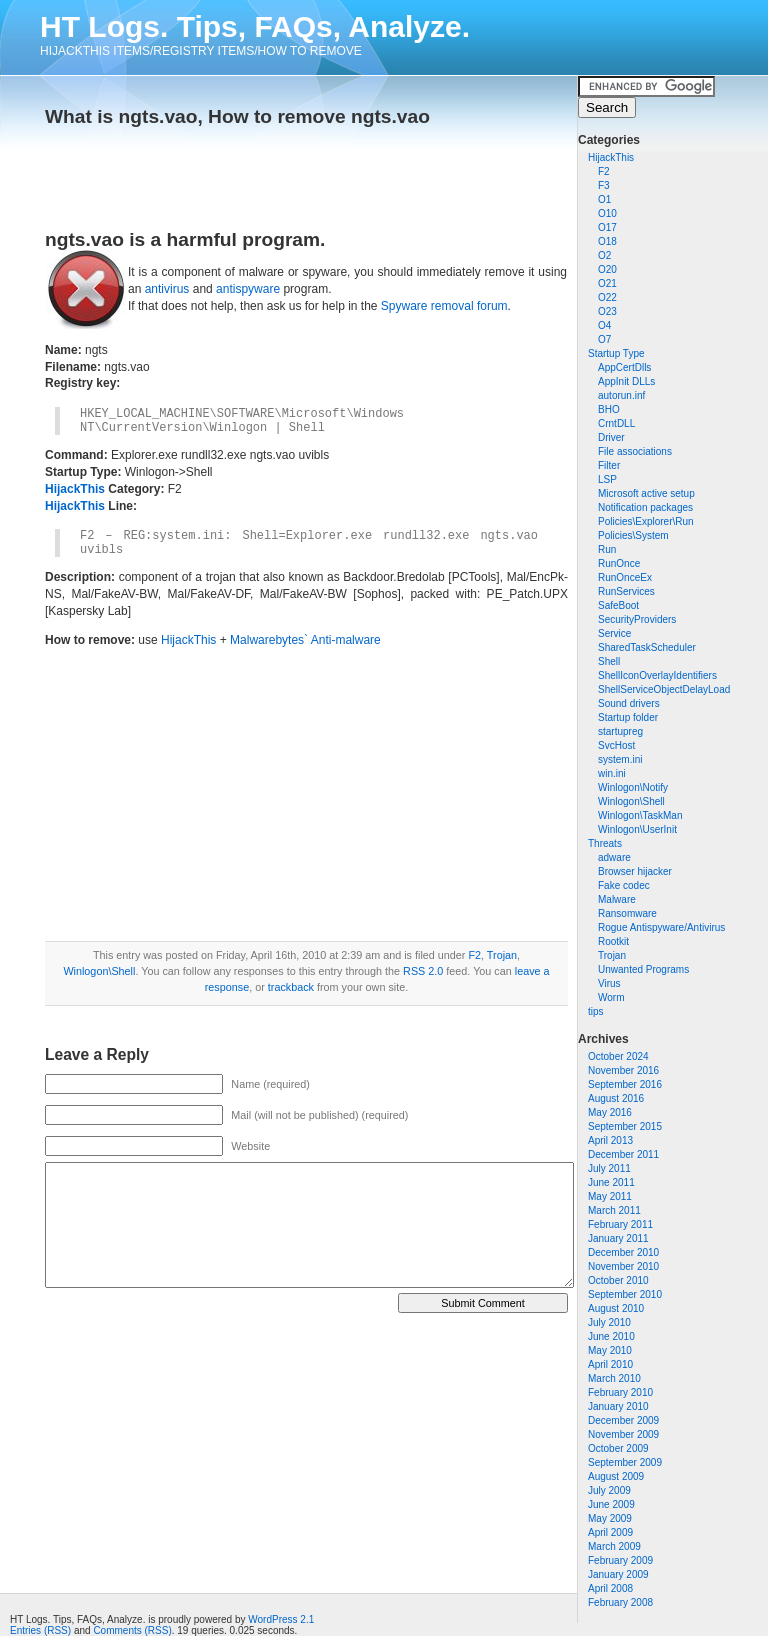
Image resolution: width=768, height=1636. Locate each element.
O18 (607, 241)
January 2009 (618, 1574)
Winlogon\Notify (633, 787)
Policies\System (633, 535)
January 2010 (618, 1406)
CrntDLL (616, 423)
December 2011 (623, 1154)
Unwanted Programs (643, 969)
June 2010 (611, 1336)
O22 (607, 297)
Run (607, 549)
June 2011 (611, 1182)
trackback (291, 987)
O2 (604, 255)
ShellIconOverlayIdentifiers (657, 675)
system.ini (620, 759)
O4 (604, 325)
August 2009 (616, 1476)
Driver (611, 437)
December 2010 (623, 1252)
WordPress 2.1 (281, 1619)
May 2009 (610, 1518)
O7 (604, 339)
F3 (604, 185)
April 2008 (610, 1588)
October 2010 (618, 1280)
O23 (607, 311)
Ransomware (627, 913)
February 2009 (620, 1560)
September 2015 (625, 1126)
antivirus (167, 289)
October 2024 (618, 1056)
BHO (609, 409)
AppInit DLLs (626, 381)
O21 (607, 283)
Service (614, 633)
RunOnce (619, 563)
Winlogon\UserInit (637, 829)
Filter (609, 465)
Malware (617, 899)
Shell (609, 661)
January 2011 (618, 1238)
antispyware (248, 289)
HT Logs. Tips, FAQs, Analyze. (255, 26)
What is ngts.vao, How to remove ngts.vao (237, 116)
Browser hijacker (635, 871)
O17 (607, 227)
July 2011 (609, 1168)
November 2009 (623, 1434)
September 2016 (625, 1084)
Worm (611, 997)
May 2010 (610, 1350)
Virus (609, 983)
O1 (604, 199)
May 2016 (610, 1112)
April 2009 (610, 1532)
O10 (607, 213)
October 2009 (618, 1448)
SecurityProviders (637, 619)
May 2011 (610, 1196)
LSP (607, 479)
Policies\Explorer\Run (646, 521)
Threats (605, 843)
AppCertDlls (624, 367)
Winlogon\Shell (631, 801)
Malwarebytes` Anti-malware (305, 640)
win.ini (612, 773)
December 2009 (623, 1420)
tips (596, 1011)
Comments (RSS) (132, 1630)
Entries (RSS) (40, 1630)
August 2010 (616, 1308)
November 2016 (623, 1070)
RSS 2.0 (423, 971)
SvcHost (616, 745)
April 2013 (610, 1140)
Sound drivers (629, 703)
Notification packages (645, 507)
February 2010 (620, 1392)
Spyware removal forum (444, 306)
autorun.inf (621, 395)
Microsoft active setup (646, 493)
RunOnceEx (625, 577)
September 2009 (625, 1462)
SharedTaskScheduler (647, 647)
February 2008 (620, 1602)
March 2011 (614, 1210)
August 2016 (616, 1098)
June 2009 (611, 1504)
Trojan (612, 955)
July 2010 (609, 1322)
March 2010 (614, 1378)
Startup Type (616, 353)
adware (614, 857)
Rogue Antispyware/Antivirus (661, 927)
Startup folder (628, 717)
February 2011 (620, 1224)
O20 (607, 269)
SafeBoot (618, 605)
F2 (604, 171)
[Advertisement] (279, 172)
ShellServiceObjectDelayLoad (664, 689)
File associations (635, 451)
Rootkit (613, 941)
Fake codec (624, 885)
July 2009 (609, 1490)
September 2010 (625, 1294)
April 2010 (610, 1364)
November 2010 (623, 1266)
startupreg (620, 731)
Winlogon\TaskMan (640, 815)
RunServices (626, 591)
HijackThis (611, 157)
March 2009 (614, 1546)
